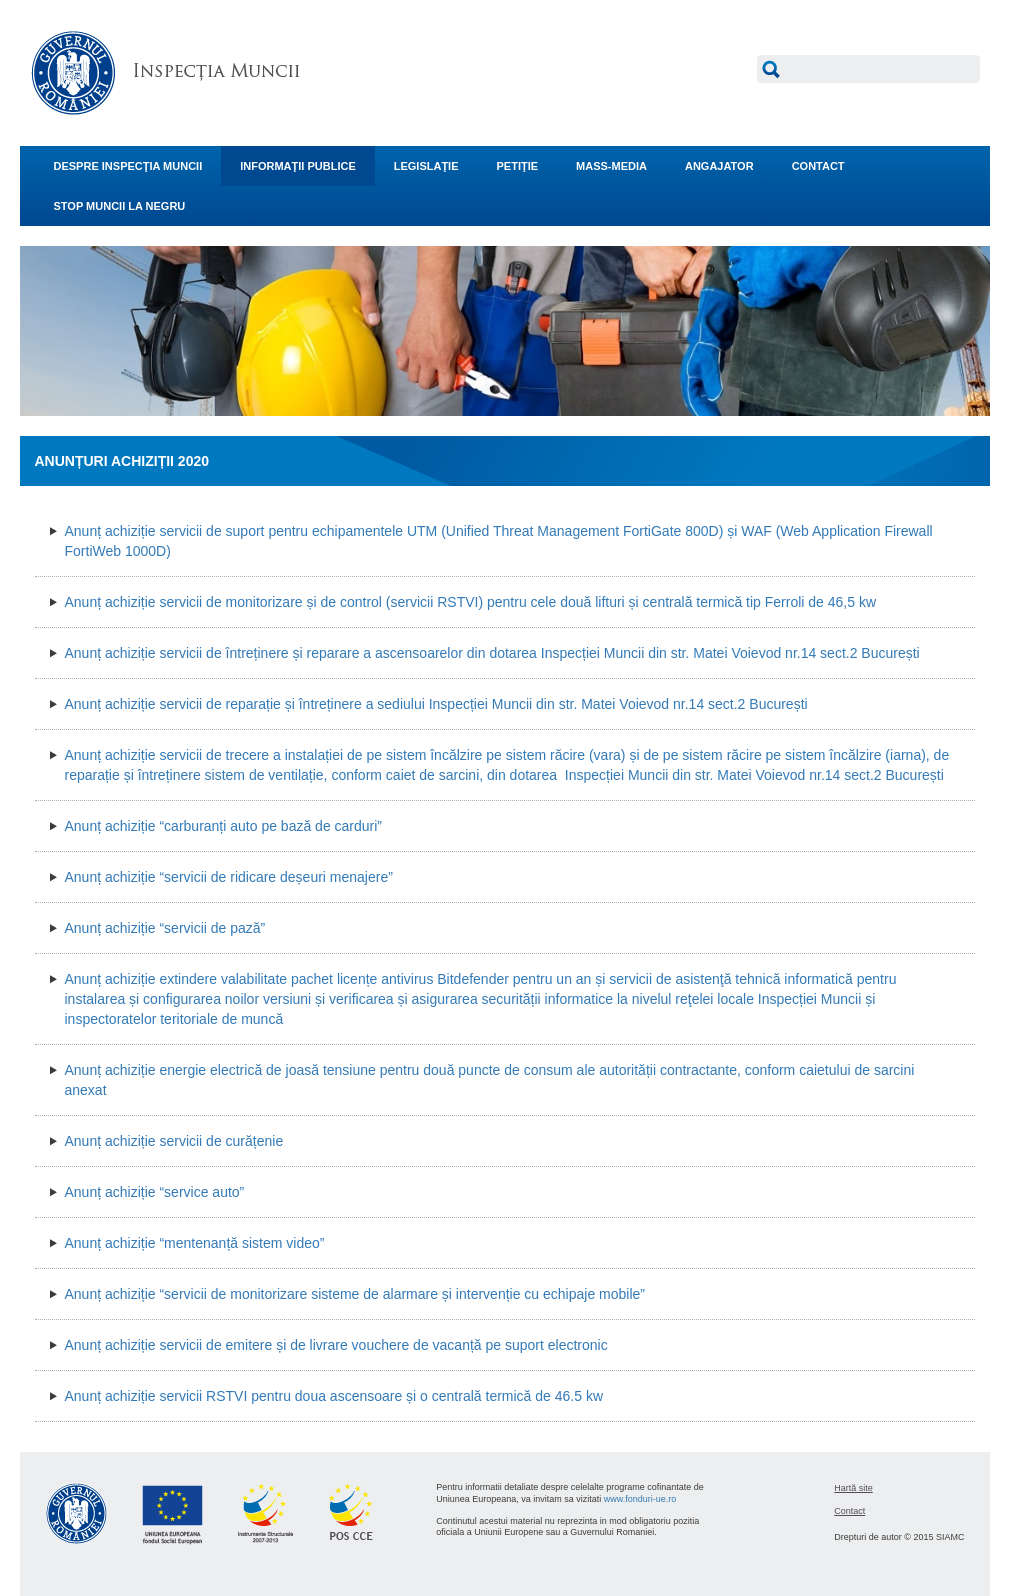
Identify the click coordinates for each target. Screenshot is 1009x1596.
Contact (849, 1511)
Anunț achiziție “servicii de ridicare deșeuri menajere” (229, 877)
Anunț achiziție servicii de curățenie (174, 1141)
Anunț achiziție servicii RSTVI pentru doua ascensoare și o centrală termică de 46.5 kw (334, 1396)
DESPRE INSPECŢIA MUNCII (128, 166)
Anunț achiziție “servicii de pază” (165, 928)
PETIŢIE (518, 166)
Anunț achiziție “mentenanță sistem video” (195, 1243)
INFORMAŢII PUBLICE (298, 166)
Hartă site (853, 1488)
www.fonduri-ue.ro (640, 1499)
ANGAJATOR (719, 166)
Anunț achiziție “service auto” (155, 1192)
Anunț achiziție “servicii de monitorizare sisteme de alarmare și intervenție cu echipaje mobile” (355, 1294)
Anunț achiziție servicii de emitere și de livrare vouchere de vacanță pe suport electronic (336, 1345)
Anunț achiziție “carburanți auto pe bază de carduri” (224, 826)
